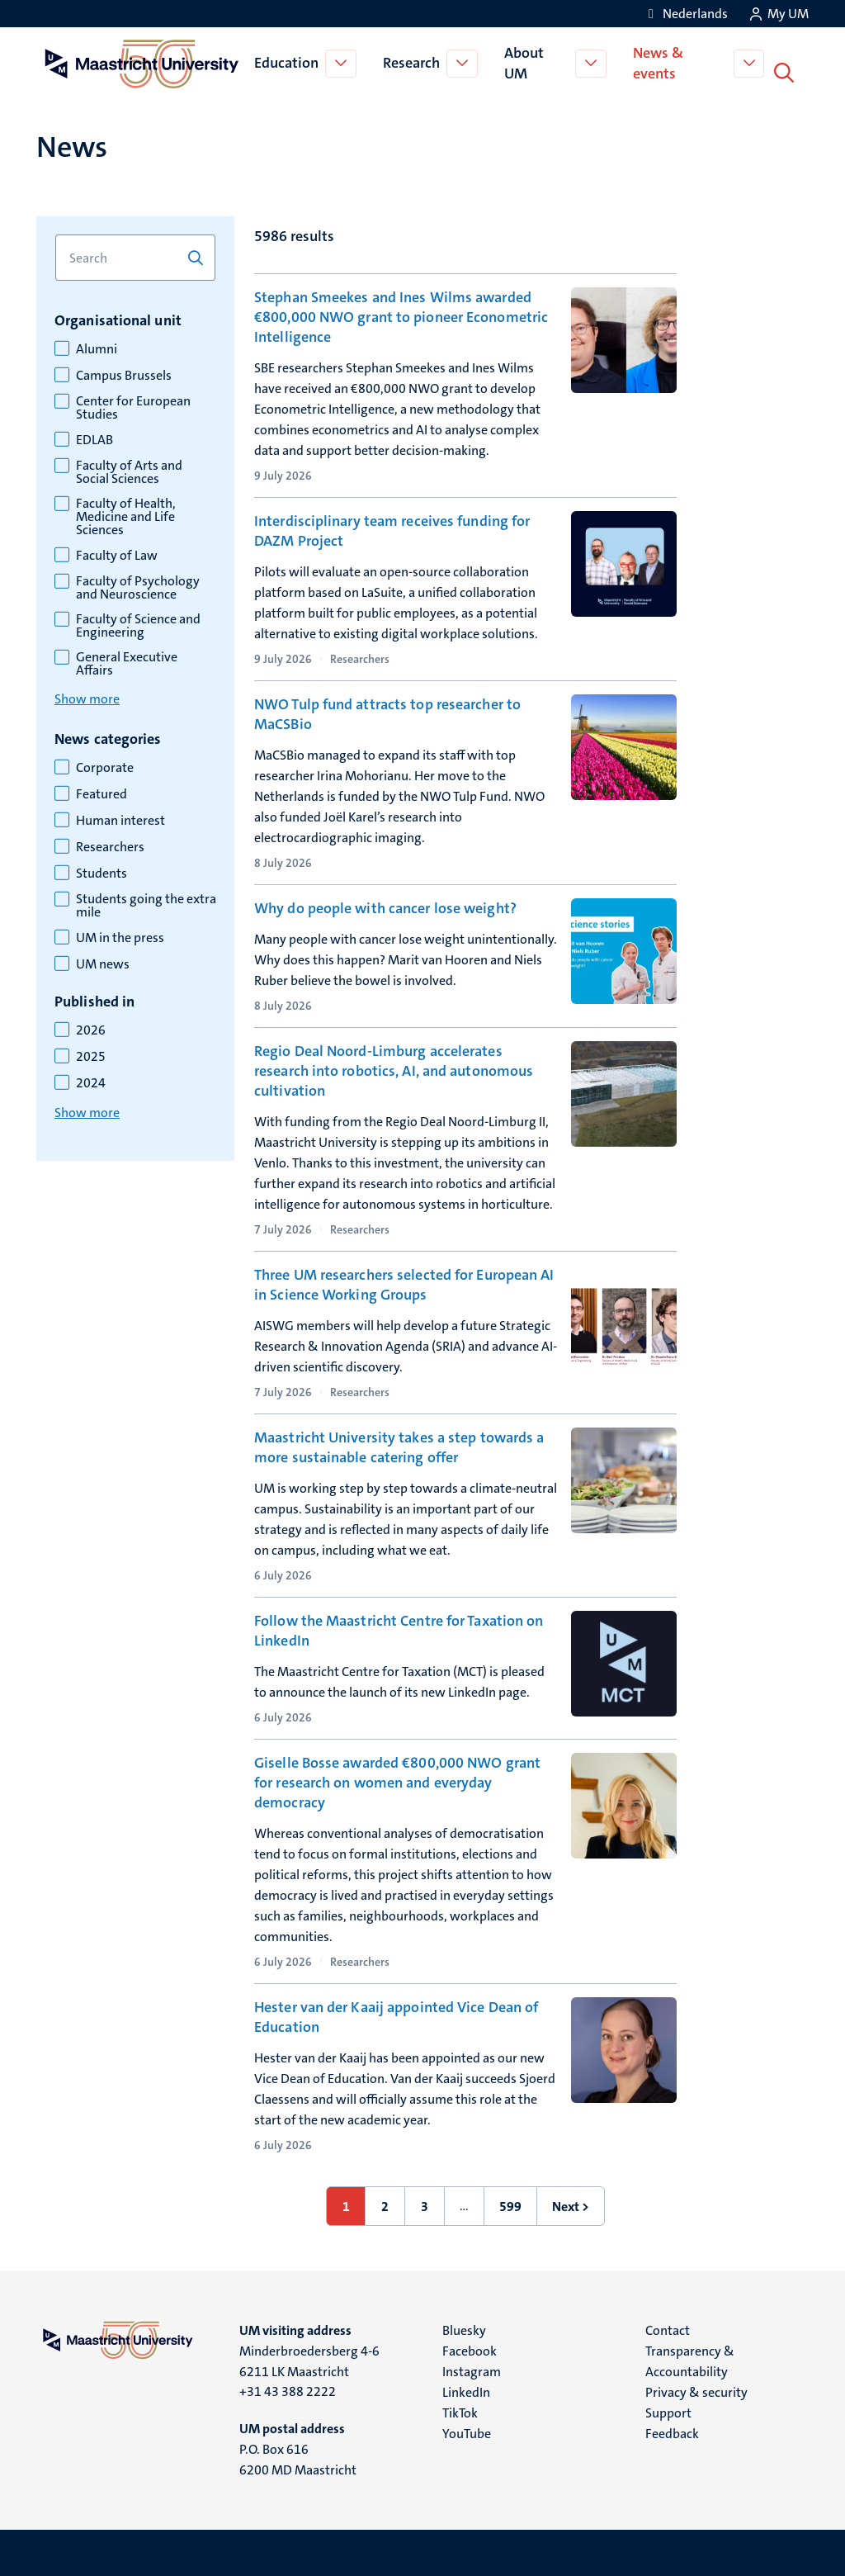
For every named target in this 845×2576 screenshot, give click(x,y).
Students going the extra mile (146, 901)
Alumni (96, 345)
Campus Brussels (124, 371)
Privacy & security (696, 2388)
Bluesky (464, 2326)
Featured (101, 790)
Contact (667, 2326)
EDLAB (94, 436)
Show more (87, 694)
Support (668, 2408)
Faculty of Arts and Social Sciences (129, 468)
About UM (525, 60)
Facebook (469, 2347)
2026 (91, 1026)
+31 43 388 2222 (287, 2387)
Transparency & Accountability (689, 2357)
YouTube (466, 2429)
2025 (91, 1052)
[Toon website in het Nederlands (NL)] (685, 13)
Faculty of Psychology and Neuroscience (138, 584)
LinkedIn (466, 2388)
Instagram (471, 2367)
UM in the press (120, 933)
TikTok (460, 2408)
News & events (660, 60)
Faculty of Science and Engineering (138, 621)
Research (413, 61)
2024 (91, 1079)
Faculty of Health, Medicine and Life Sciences (126, 513)
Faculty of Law (117, 551)
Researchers (110, 843)
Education (288, 61)
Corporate (105, 763)
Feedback (672, 2429)
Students (101, 869)
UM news (103, 960)
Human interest (120, 816)
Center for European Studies (133, 404)
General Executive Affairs (126, 659)
